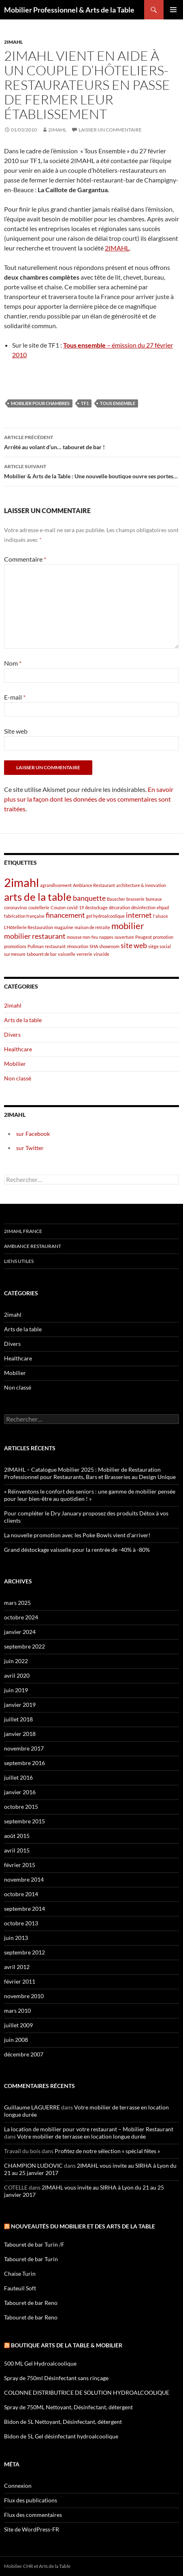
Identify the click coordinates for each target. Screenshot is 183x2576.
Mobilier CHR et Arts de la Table (37, 2566)
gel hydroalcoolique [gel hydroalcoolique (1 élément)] (105, 916)
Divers (12, 1034)
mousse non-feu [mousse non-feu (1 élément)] (82, 937)
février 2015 (19, 1864)
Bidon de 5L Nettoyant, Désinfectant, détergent (63, 2421)
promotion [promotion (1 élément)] (163, 937)
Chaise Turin (20, 2273)
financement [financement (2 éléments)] (65, 915)
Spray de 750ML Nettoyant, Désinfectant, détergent (68, 2407)
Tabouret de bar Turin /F (34, 2244)
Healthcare (18, 1049)
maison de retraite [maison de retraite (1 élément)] (92, 927)
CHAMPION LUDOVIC (33, 2165)
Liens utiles (19, 1261)
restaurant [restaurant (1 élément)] (55, 946)
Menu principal (173, 9)
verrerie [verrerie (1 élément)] (84, 954)
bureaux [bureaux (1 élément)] (154, 899)
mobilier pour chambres (40, 403)
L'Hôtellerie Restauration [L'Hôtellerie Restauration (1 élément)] (28, 927)
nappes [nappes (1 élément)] (106, 937)
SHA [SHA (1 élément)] (93, 946)
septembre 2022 (24, 1646)
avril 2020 (17, 1675)
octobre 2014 (21, 1894)
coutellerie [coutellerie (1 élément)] (38, 907)
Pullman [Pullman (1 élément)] (36, 946)
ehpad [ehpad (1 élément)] (163, 907)
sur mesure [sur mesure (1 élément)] (15, 954)
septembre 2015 (24, 1821)
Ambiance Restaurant (32, 1246)
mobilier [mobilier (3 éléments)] (127, 925)
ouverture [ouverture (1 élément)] (124, 937)
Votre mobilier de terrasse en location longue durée (81, 2136)
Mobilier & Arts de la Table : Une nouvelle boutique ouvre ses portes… (91, 471)
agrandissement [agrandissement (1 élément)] (56, 885)
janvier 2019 (20, 1704)
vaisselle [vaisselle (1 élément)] (66, 954)
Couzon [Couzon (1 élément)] (58, 907)
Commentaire (25, 559)
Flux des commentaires (33, 2514)
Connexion (18, 2485)
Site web (16, 731)
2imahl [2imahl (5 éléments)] (21, 882)
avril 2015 (17, 1850)
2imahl (13, 42)
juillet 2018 (18, 1719)
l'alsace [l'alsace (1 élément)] (160, 916)
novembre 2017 (24, 1748)
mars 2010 (17, 2010)
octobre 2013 (21, 1923)
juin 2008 (16, 2039)
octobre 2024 (21, 1617)
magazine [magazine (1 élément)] (63, 927)
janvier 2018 (20, 1733)
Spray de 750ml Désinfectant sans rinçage (56, 2377)
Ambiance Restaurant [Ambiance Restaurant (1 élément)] (94, 885)
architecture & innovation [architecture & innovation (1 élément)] (141, 885)
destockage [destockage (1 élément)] (96, 907)
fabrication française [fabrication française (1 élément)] (24, 916)
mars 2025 (17, 1602)
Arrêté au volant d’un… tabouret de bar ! (91, 441)
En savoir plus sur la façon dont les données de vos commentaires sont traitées (88, 799)
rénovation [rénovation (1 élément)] (77, 946)
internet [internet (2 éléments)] (139, 915)
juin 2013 (16, 1937)
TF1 (85, 403)
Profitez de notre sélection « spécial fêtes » (107, 2150)
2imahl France (23, 1231)
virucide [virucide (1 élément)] (101, 954)
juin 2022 (16, 1660)
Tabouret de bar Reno (30, 2302)
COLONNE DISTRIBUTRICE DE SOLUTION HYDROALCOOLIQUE (86, 2392)
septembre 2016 (24, 1762)
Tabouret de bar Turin (31, 2259)
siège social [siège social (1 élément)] (159, 946)
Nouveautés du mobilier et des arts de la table (83, 2226)
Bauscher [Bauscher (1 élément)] (116, 899)
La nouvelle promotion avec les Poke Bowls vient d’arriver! (77, 1535)
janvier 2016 (20, 1792)
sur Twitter (30, 1147)
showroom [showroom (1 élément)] (109, 946)
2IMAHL (117, 248)
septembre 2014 (24, 1908)
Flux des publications (30, 2500)
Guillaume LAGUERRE (32, 2107)
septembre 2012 (24, 1952)
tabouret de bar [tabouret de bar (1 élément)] (42, 954)
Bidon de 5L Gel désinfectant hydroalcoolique (61, 2436)
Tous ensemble (117, 403)
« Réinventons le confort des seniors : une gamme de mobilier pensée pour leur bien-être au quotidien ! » (89, 1495)
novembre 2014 (24, 1879)
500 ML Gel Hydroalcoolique (40, 2363)
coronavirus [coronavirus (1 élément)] (15, 907)
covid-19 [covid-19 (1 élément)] (75, 907)
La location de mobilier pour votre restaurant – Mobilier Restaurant (88, 2129)
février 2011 (19, 1981)
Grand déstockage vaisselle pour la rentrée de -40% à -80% (77, 1549)
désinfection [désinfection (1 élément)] (143, 907)
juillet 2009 (18, 2025)
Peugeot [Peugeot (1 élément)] (143, 937)
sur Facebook (33, 1133)
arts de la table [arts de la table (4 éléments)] (38, 896)
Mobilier (15, 1063)
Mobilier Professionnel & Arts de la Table (69, 9)
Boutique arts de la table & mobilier (66, 2345)
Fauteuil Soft (20, 2288)
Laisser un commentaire (110, 130)
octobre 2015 (21, 1806)
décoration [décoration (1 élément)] (119, 907)
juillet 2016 (18, 1777)
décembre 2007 (23, 2054)
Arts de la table (23, 1019)
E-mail (15, 697)
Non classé (17, 1078)
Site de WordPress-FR (31, 2529)
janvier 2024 (20, 1631)
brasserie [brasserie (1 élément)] (135, 899)
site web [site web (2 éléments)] (134, 945)
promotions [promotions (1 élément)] (15, 946)
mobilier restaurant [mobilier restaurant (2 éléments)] (35, 936)
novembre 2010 (24, 1995)
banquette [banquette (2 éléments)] (89, 898)
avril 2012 (17, 1966)
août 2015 (17, 1835)
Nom (12, 663)
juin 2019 (16, 1690)
